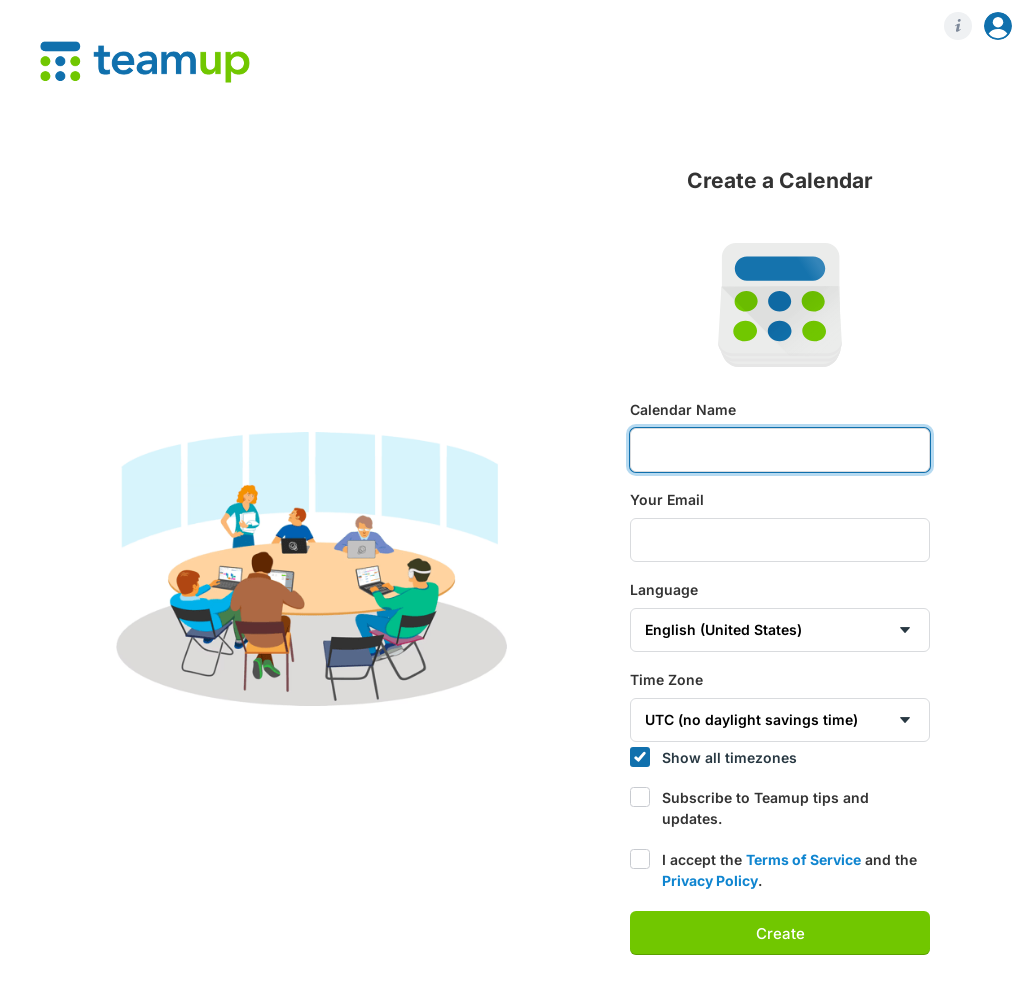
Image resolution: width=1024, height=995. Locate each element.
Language (664, 590)
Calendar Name (683, 410)
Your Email (667, 500)
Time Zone (666, 680)
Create (780, 933)
